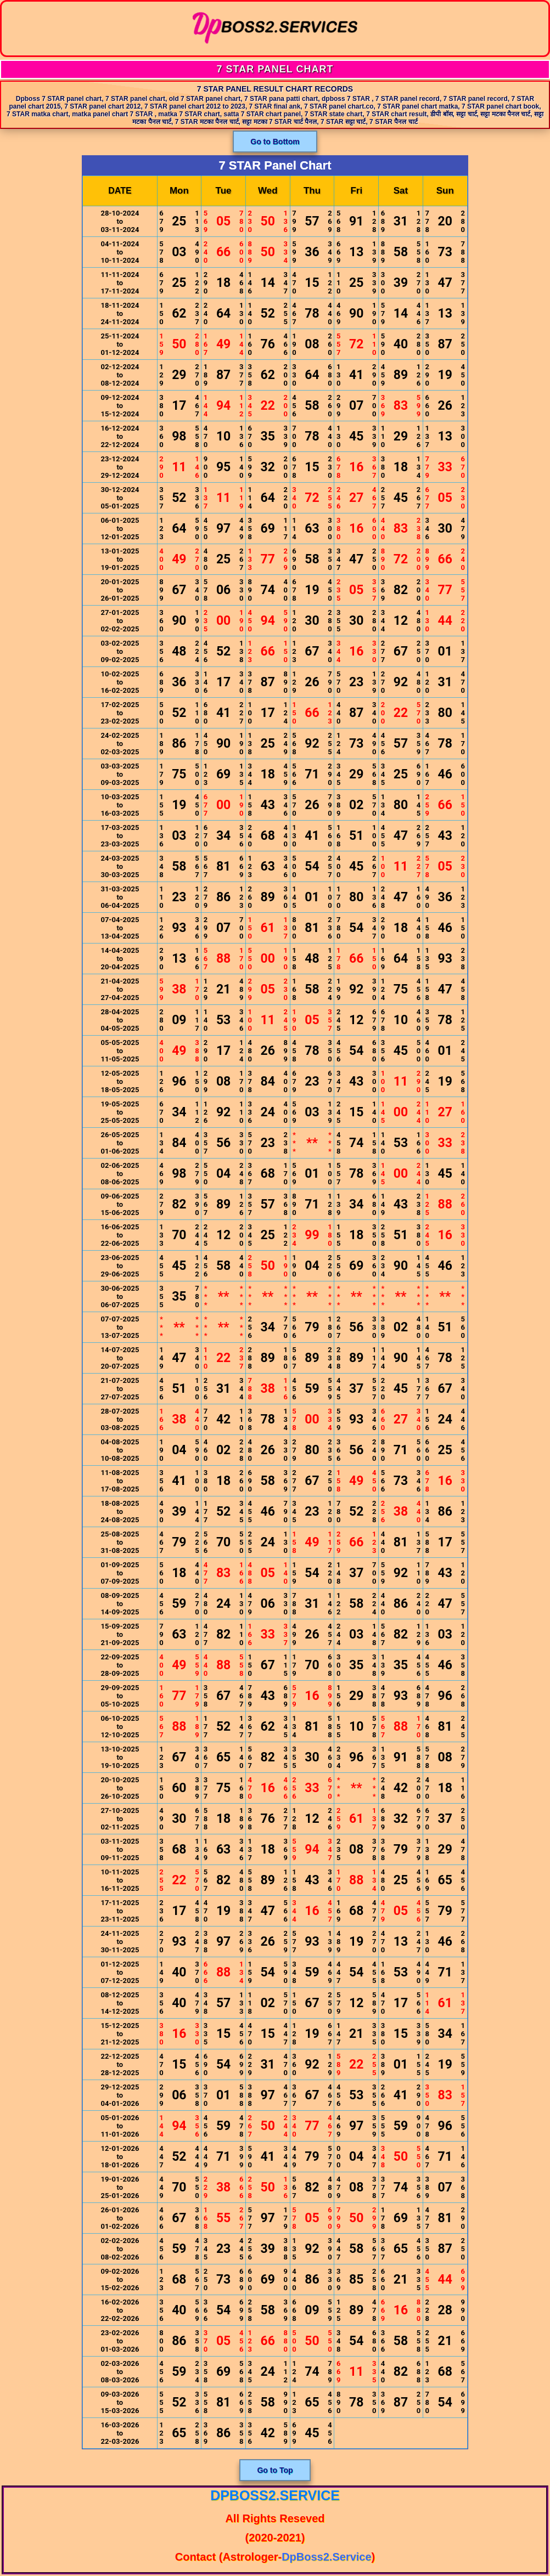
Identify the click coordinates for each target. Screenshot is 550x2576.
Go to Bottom (274, 141)
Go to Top (275, 2470)
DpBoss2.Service (275, 2495)
